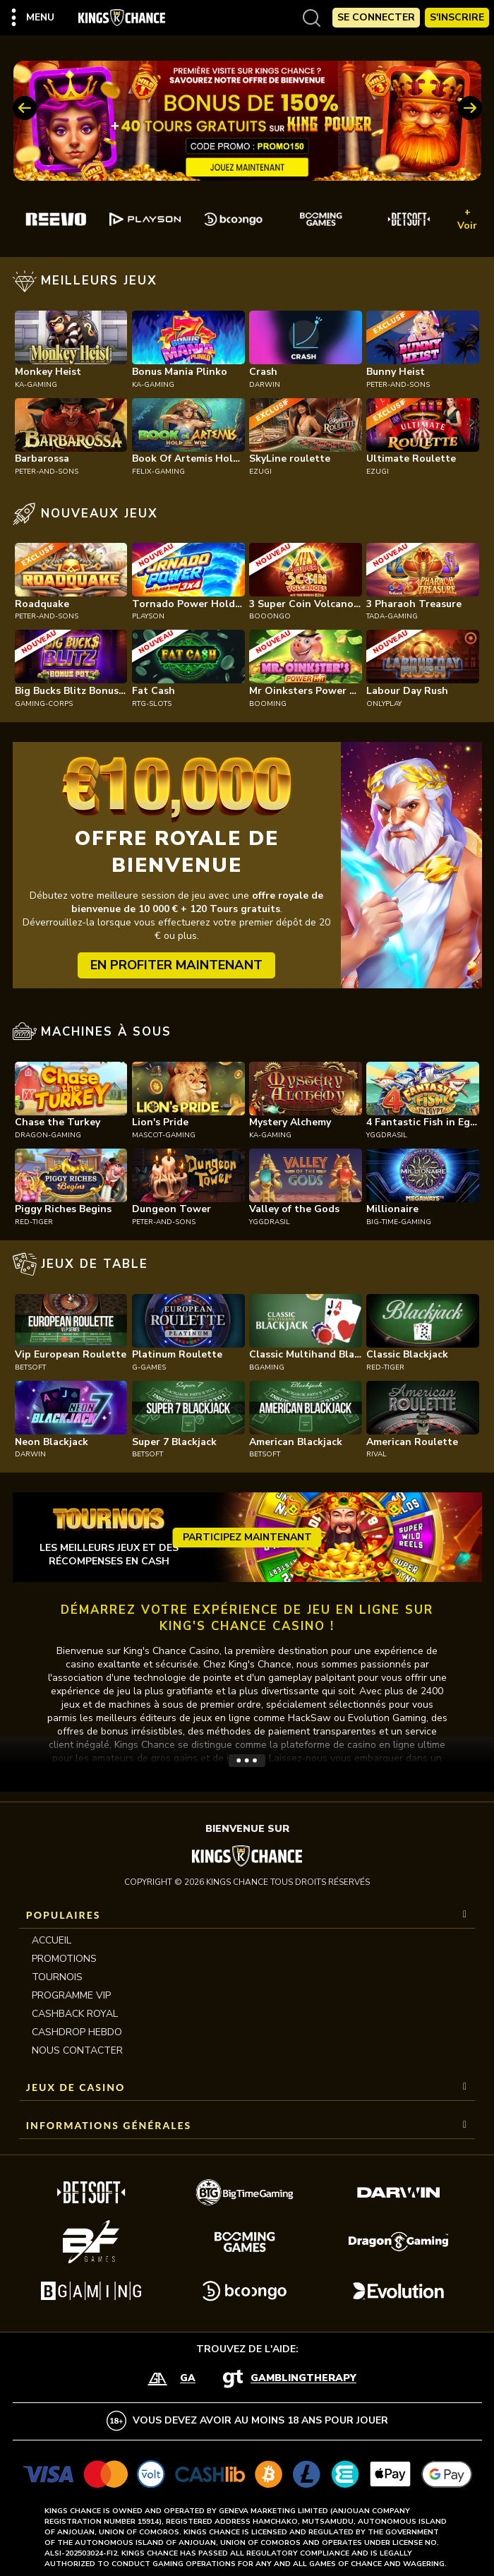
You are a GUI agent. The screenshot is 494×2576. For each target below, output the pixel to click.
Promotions (64, 1958)
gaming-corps (44, 704)
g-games (149, 1367)
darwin (264, 385)
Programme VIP (71, 1995)
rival (376, 1454)
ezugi (260, 472)
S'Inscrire (457, 17)
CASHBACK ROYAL (75, 2013)
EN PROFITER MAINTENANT (176, 965)
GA (187, 2378)
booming (268, 704)
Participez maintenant (247, 1537)
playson (148, 616)
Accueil (51, 1940)
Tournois (57, 1977)
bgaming (266, 1367)
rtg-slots (151, 704)
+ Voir (467, 218)
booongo (270, 616)
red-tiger (34, 1222)
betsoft (30, 1367)
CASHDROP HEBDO (77, 2032)
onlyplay (384, 704)
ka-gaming (36, 385)
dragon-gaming (48, 1135)
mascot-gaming (163, 1135)
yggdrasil (386, 1135)
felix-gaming (158, 472)
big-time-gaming (398, 1222)
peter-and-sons (398, 385)
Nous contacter (77, 2050)
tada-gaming (392, 616)
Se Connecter (376, 17)
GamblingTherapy (303, 2378)
